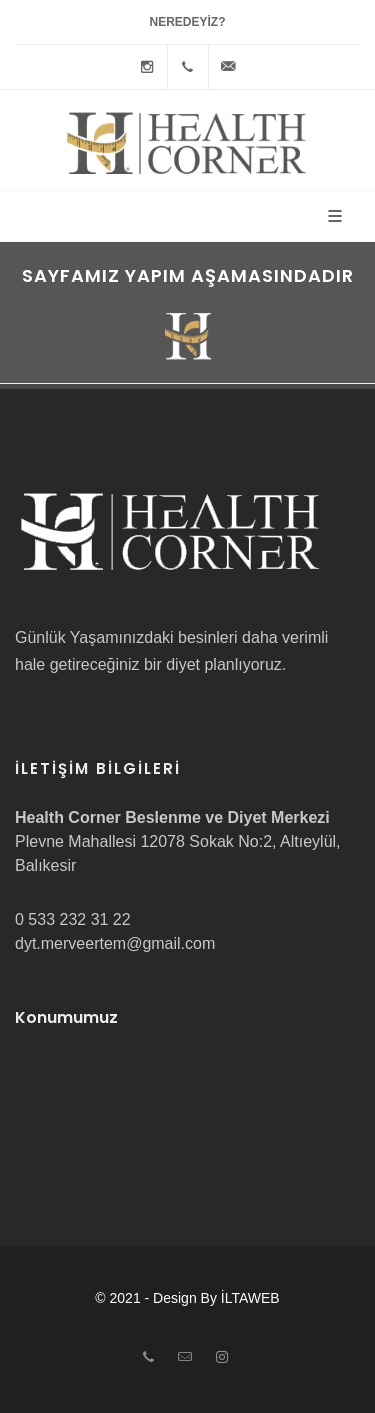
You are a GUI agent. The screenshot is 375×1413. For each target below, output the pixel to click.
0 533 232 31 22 (73, 919)
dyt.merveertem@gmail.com (115, 943)
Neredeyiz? (187, 22)
